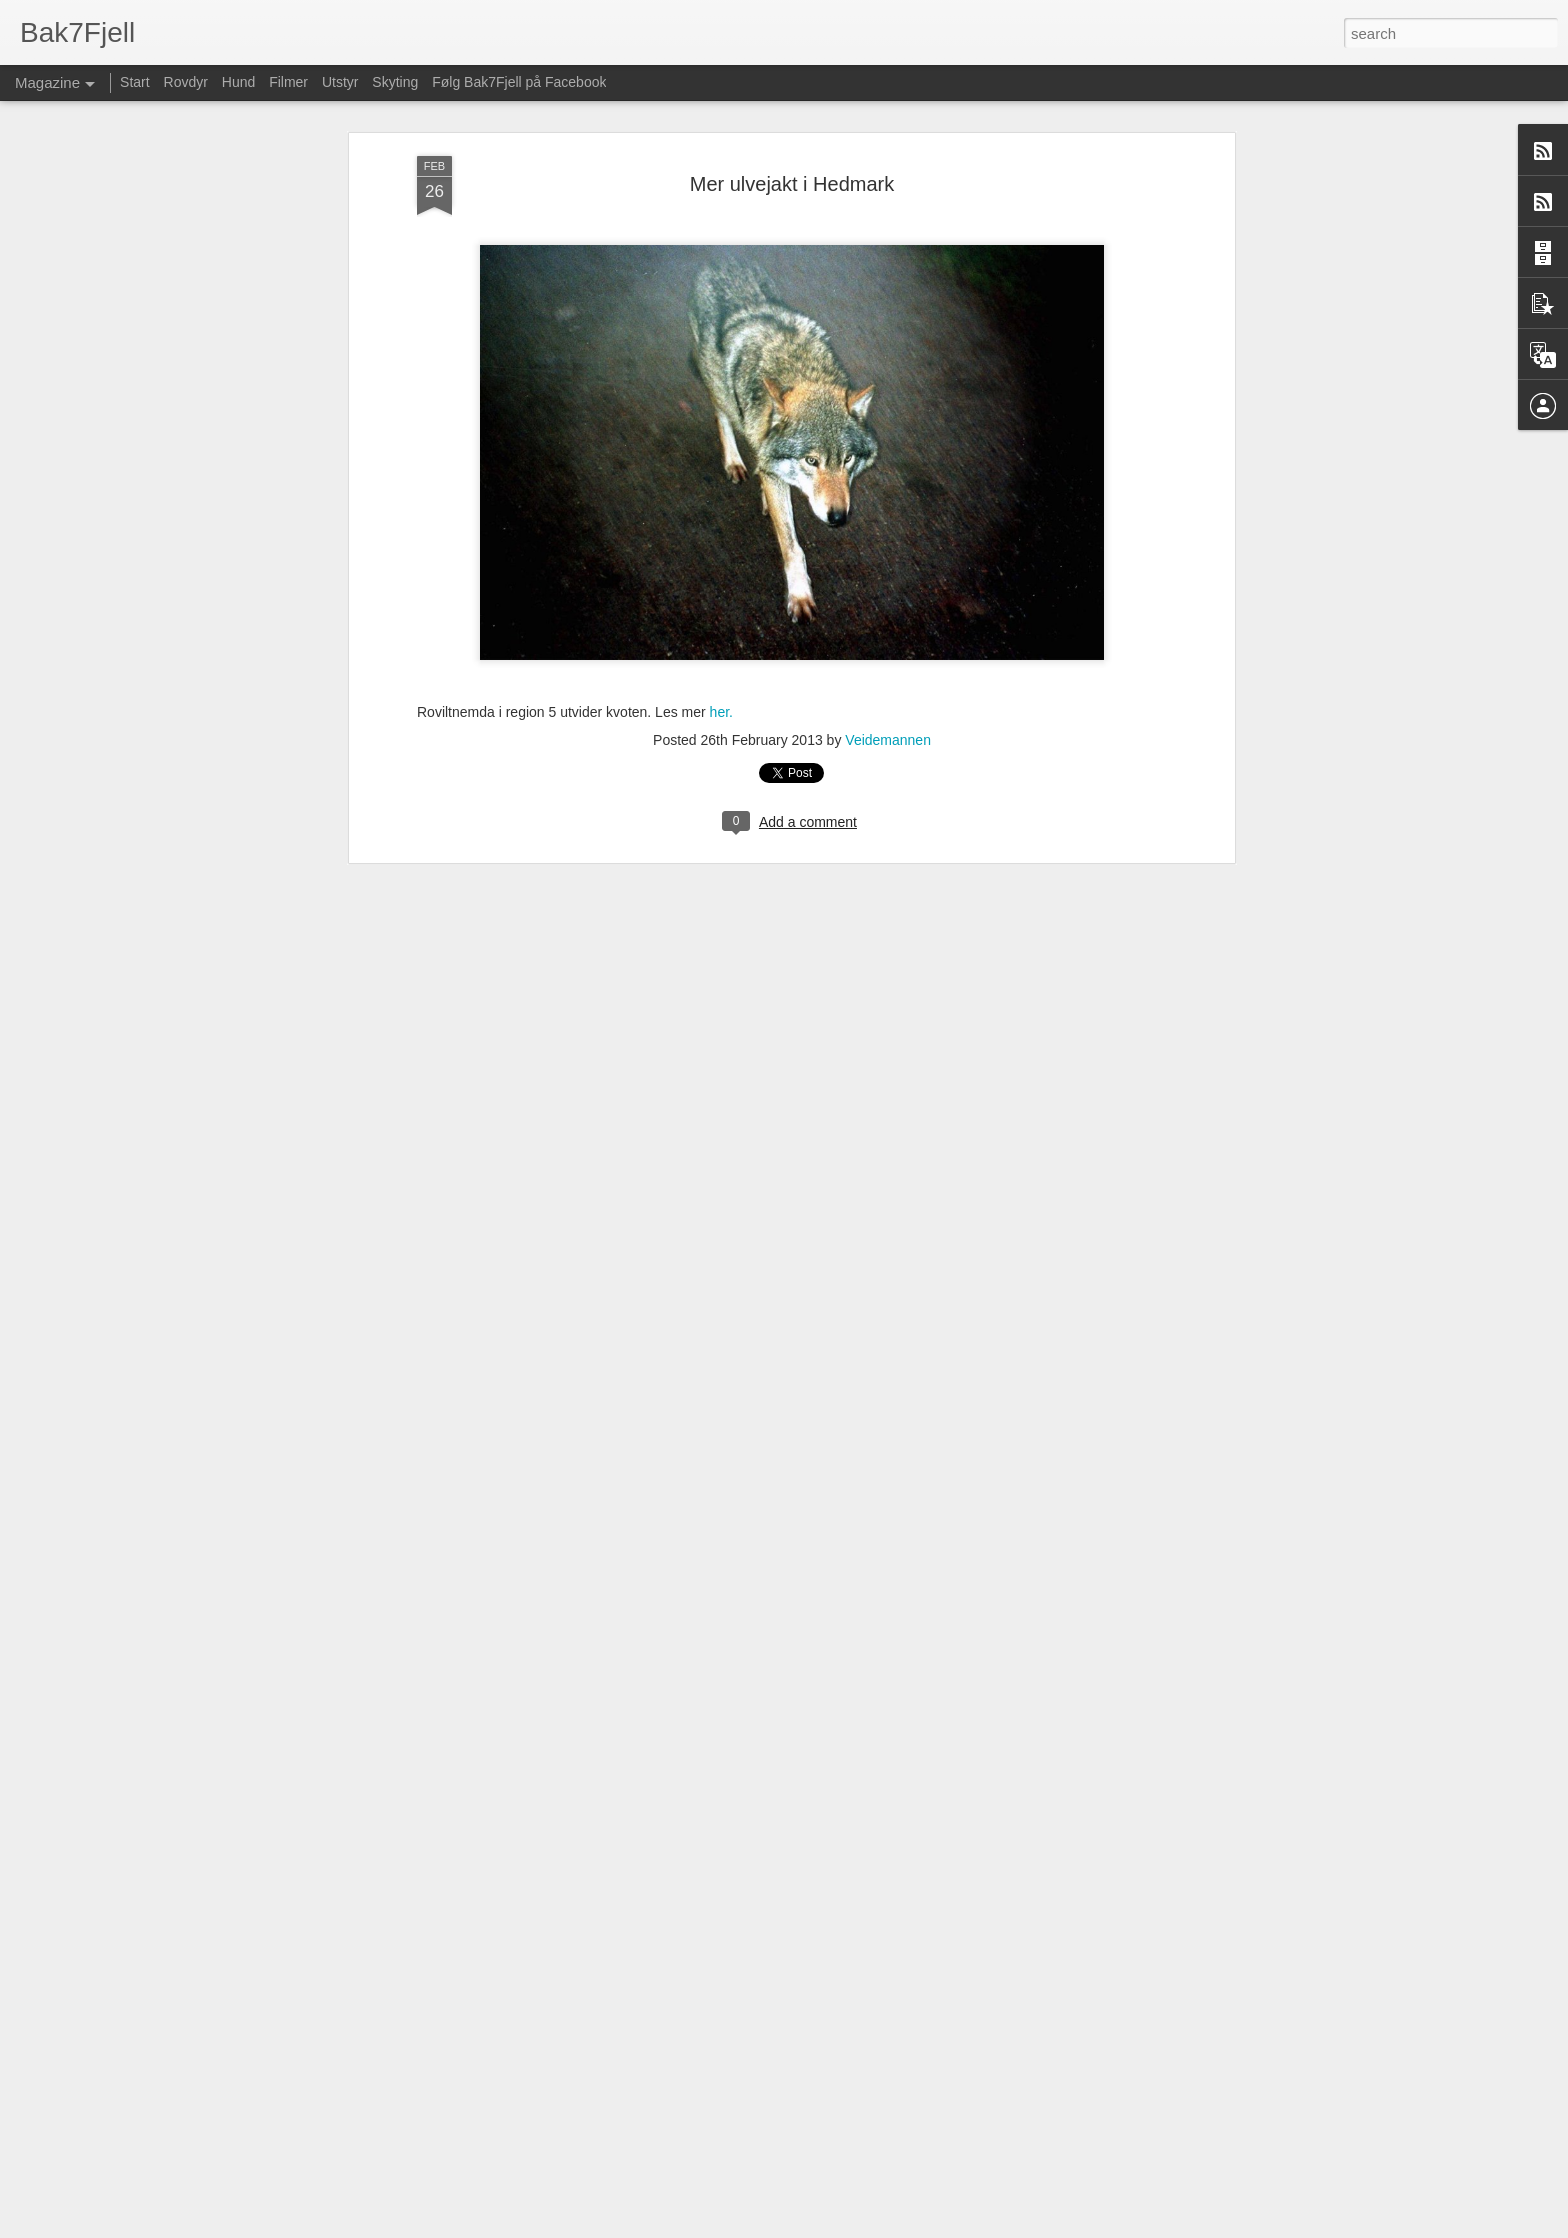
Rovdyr (186, 82)
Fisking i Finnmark (648, 1761)
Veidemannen (888, 261)
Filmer (288, 82)
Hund (238, 82)
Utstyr (340, 82)
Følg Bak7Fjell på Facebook (519, 82)
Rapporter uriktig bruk (1026, 2227)
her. (721, 232)
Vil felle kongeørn (644, 1988)
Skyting (395, 82)
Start (135, 82)
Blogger (948, 2227)
